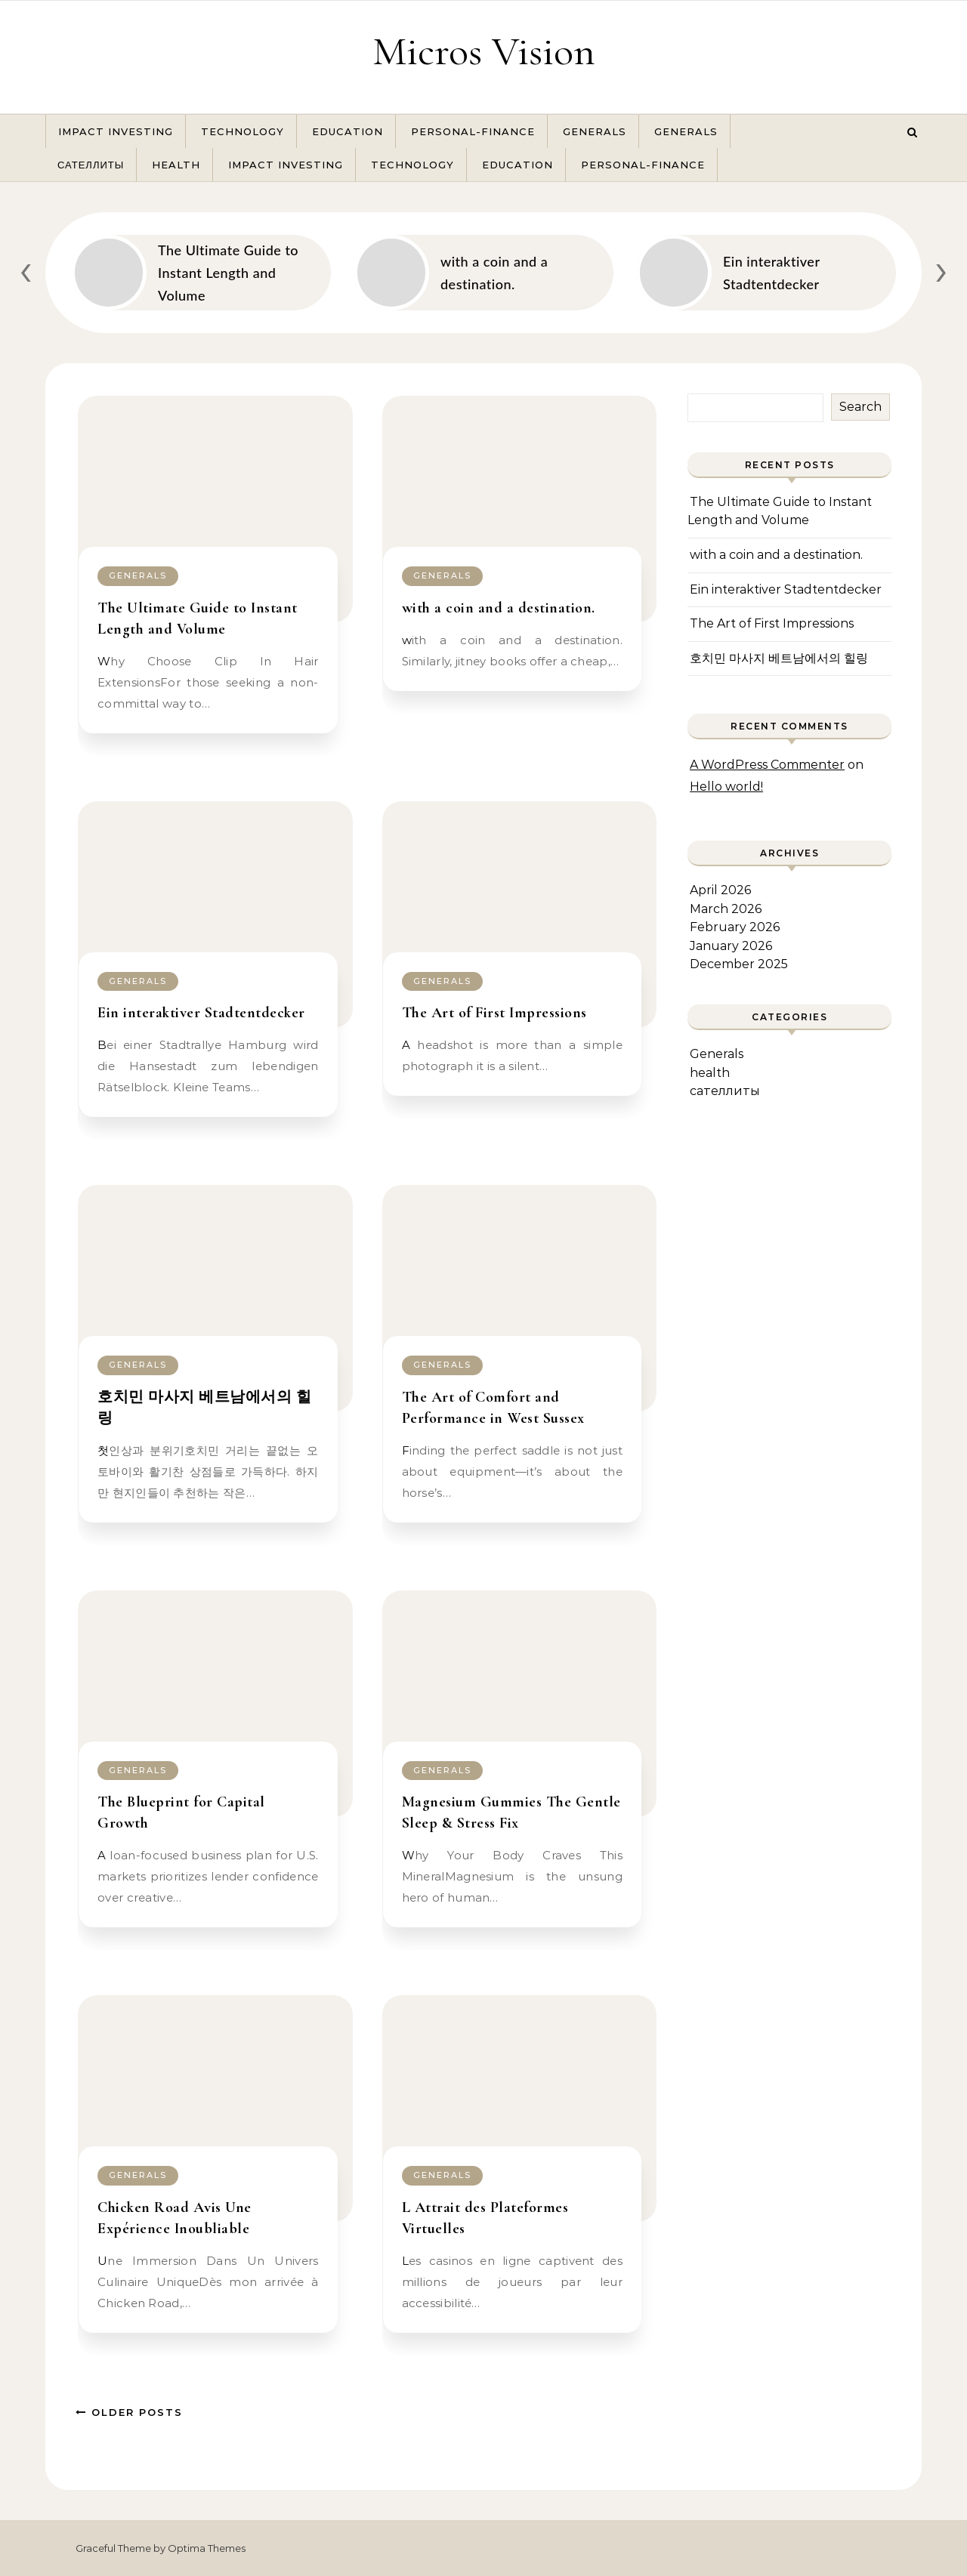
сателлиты (90, 165)
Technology (242, 131)
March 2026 (726, 909)
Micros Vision (483, 51)
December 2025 (739, 964)
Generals (594, 131)
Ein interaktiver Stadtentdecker (201, 1013)
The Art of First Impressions (494, 1013)
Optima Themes (207, 2548)
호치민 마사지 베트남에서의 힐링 (779, 658)
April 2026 (720, 890)
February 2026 (735, 927)
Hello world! (726, 786)
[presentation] (25, 269)
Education (347, 131)
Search (860, 407)
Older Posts (129, 2412)
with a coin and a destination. (498, 608)
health (176, 165)
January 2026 (731, 946)
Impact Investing (115, 131)
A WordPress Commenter (767, 764)
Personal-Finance (473, 131)
